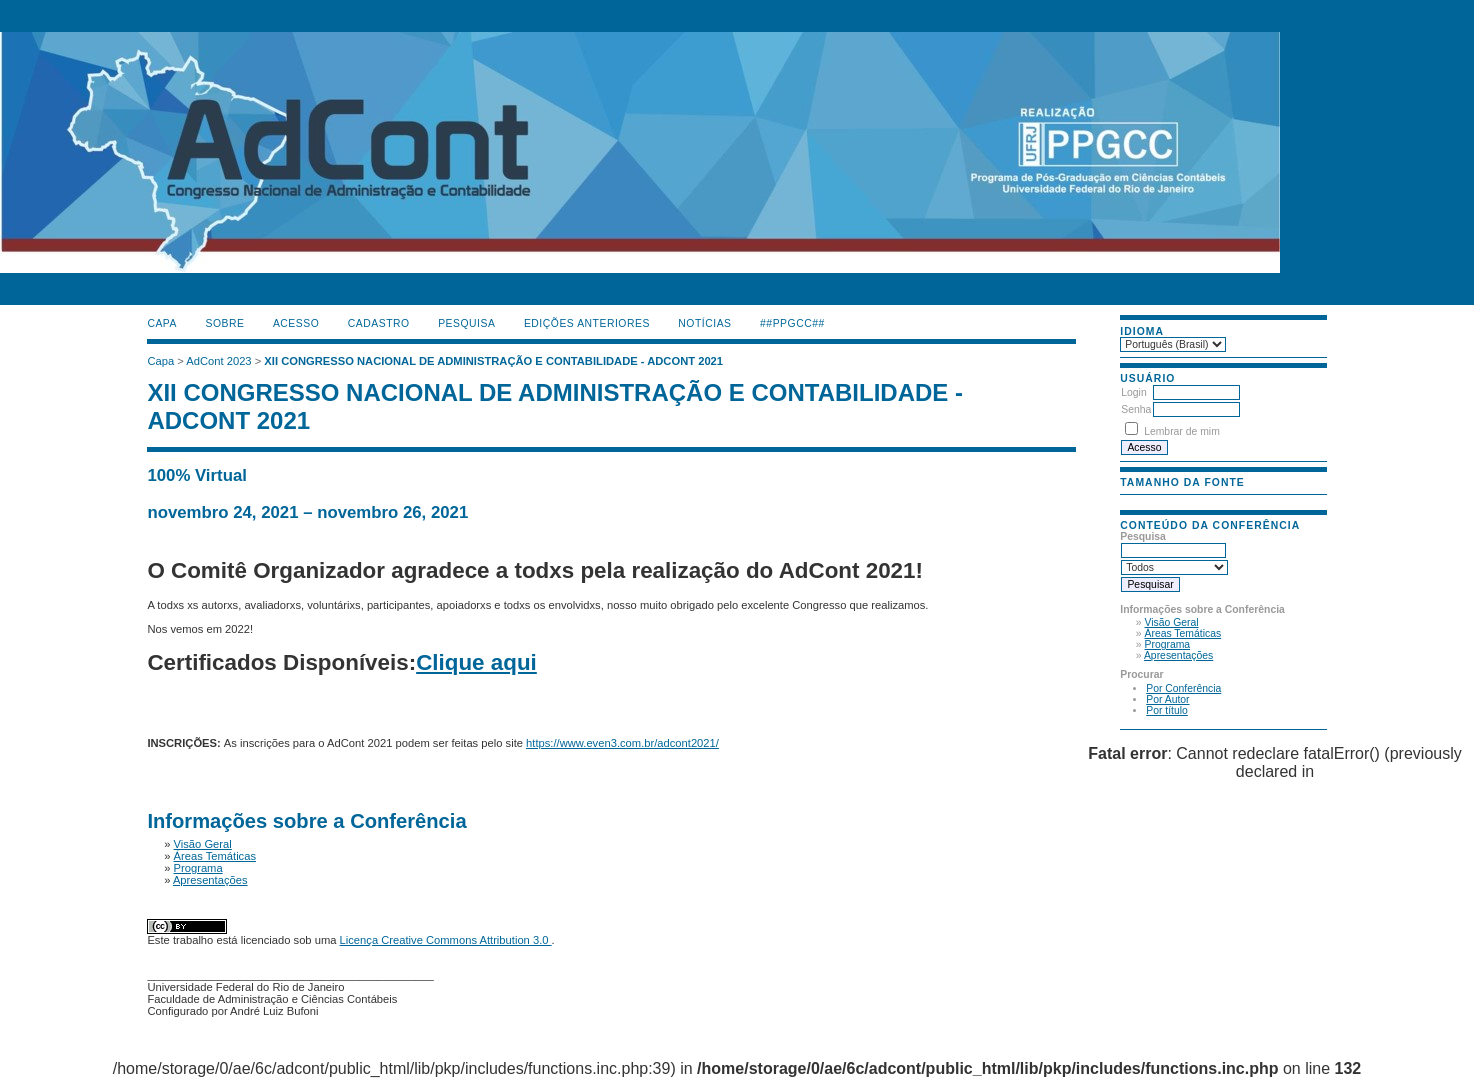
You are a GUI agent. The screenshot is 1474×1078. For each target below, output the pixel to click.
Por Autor (1167, 699)
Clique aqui (476, 662)
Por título (1167, 710)
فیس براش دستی (155, 458)
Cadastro (379, 323)
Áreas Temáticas (1183, 633)
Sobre (224, 323)
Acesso (296, 323)
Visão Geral (1172, 622)
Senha (1136, 409)
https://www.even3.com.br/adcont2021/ (622, 743)
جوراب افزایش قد (179, 458)
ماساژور (159, 458)
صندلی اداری (167, 458)
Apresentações (1178, 655)
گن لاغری (162, 458)
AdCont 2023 (218, 361)
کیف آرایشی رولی (149, 458)
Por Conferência (1183, 688)
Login (1133, 392)
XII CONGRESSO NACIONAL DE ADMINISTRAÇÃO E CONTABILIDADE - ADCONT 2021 (493, 361)
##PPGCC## (792, 323)
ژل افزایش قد (184, 458)
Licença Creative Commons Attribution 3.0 (446, 940)
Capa (162, 323)
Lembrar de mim (1182, 431)
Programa (1168, 644)
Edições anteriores (587, 323)
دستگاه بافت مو (172, 458)
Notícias (704, 323)
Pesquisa (466, 323)
